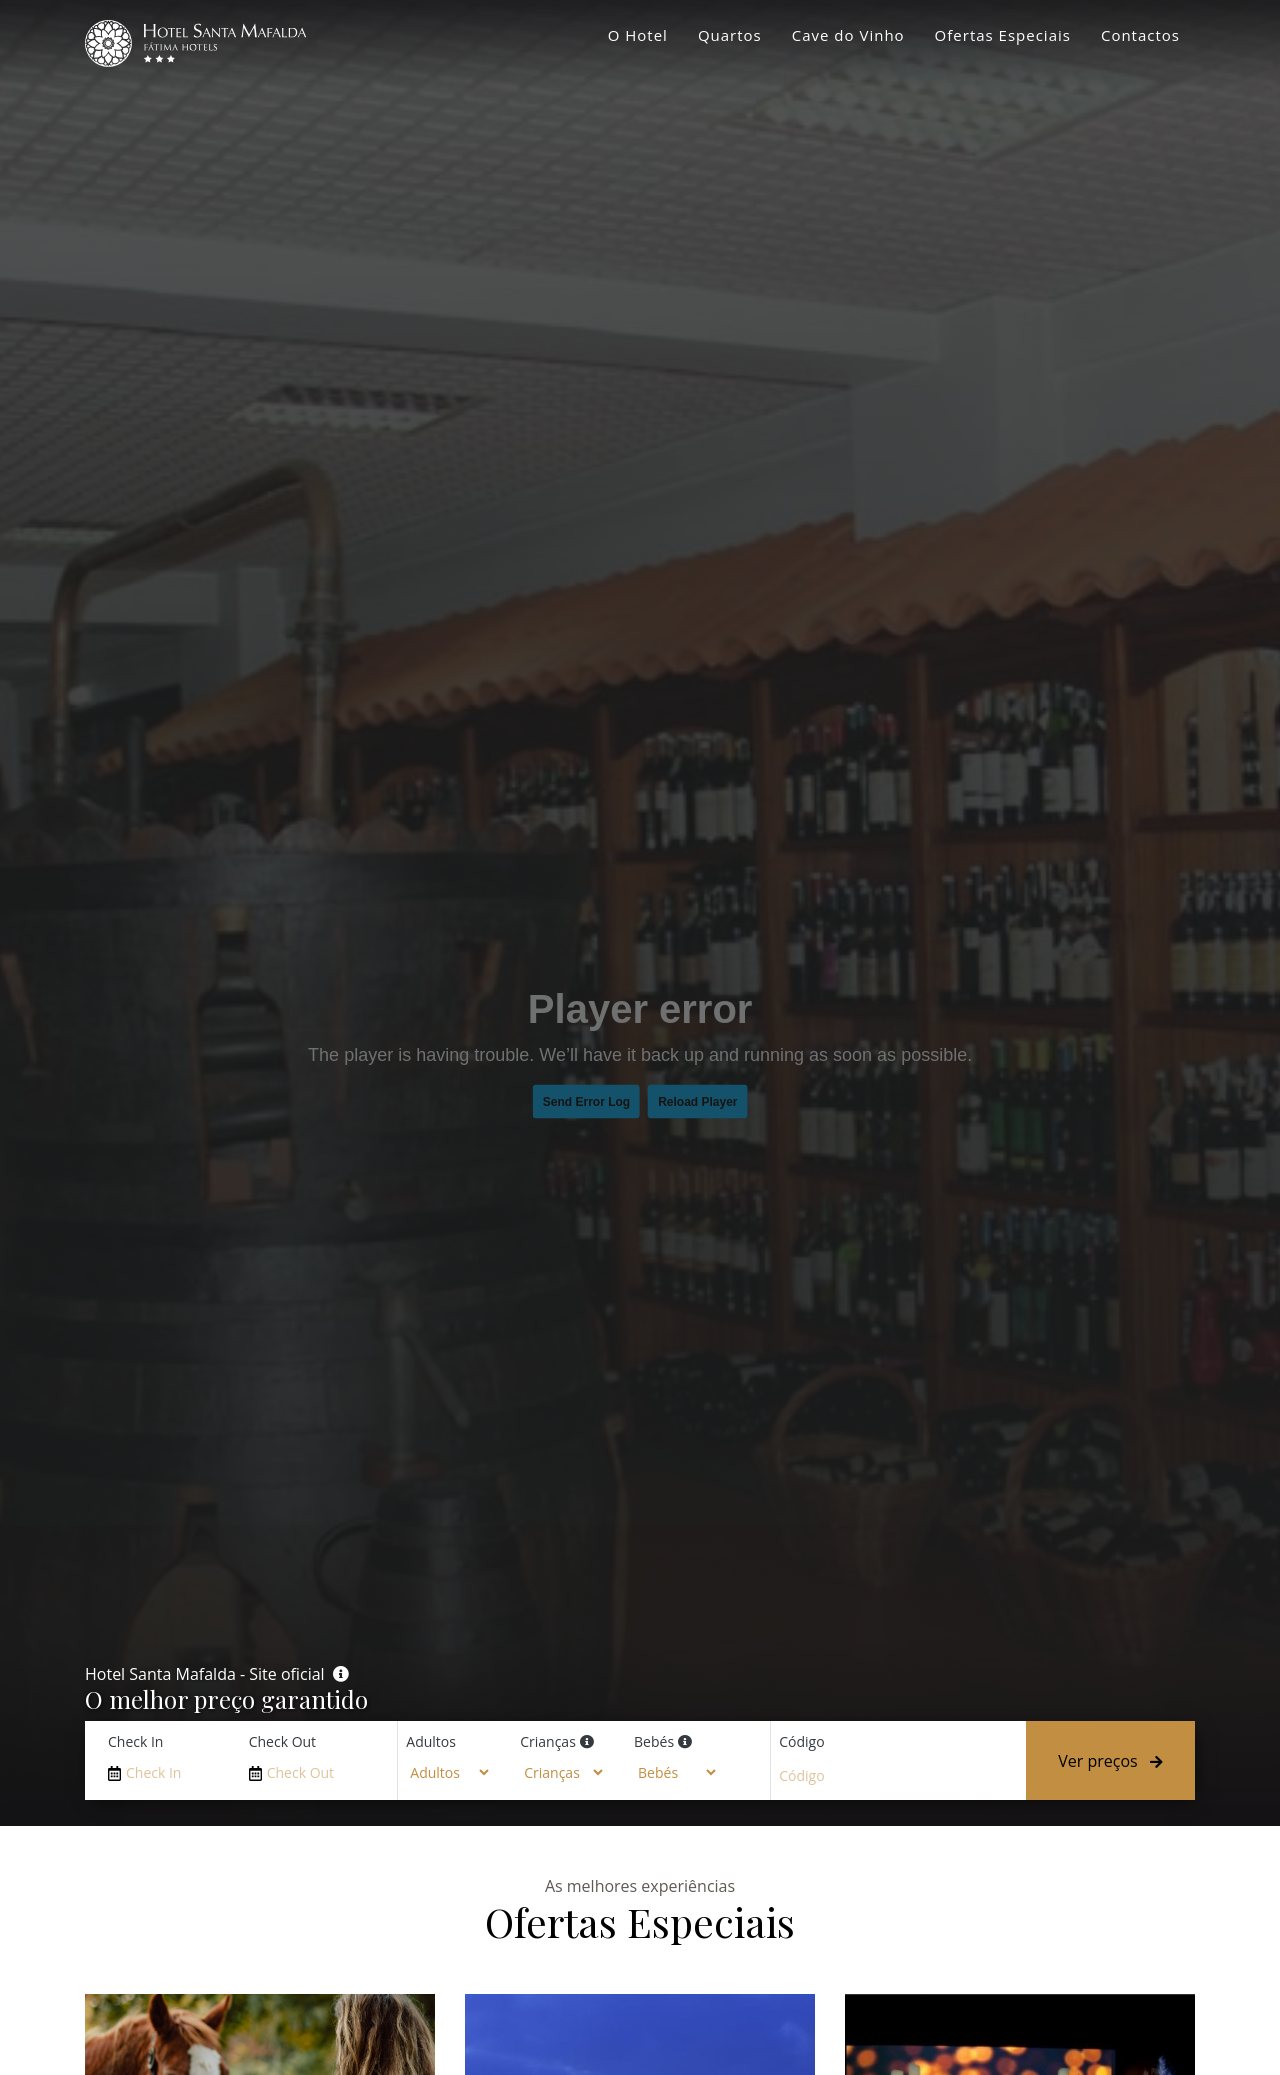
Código (801, 1741)
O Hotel (638, 35)
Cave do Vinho (848, 35)
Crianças (548, 1741)
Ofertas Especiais (1003, 35)
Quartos (730, 35)
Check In (135, 1741)
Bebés (654, 1741)
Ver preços (1110, 1761)
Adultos (431, 1741)
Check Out (282, 1741)
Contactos (1140, 35)
